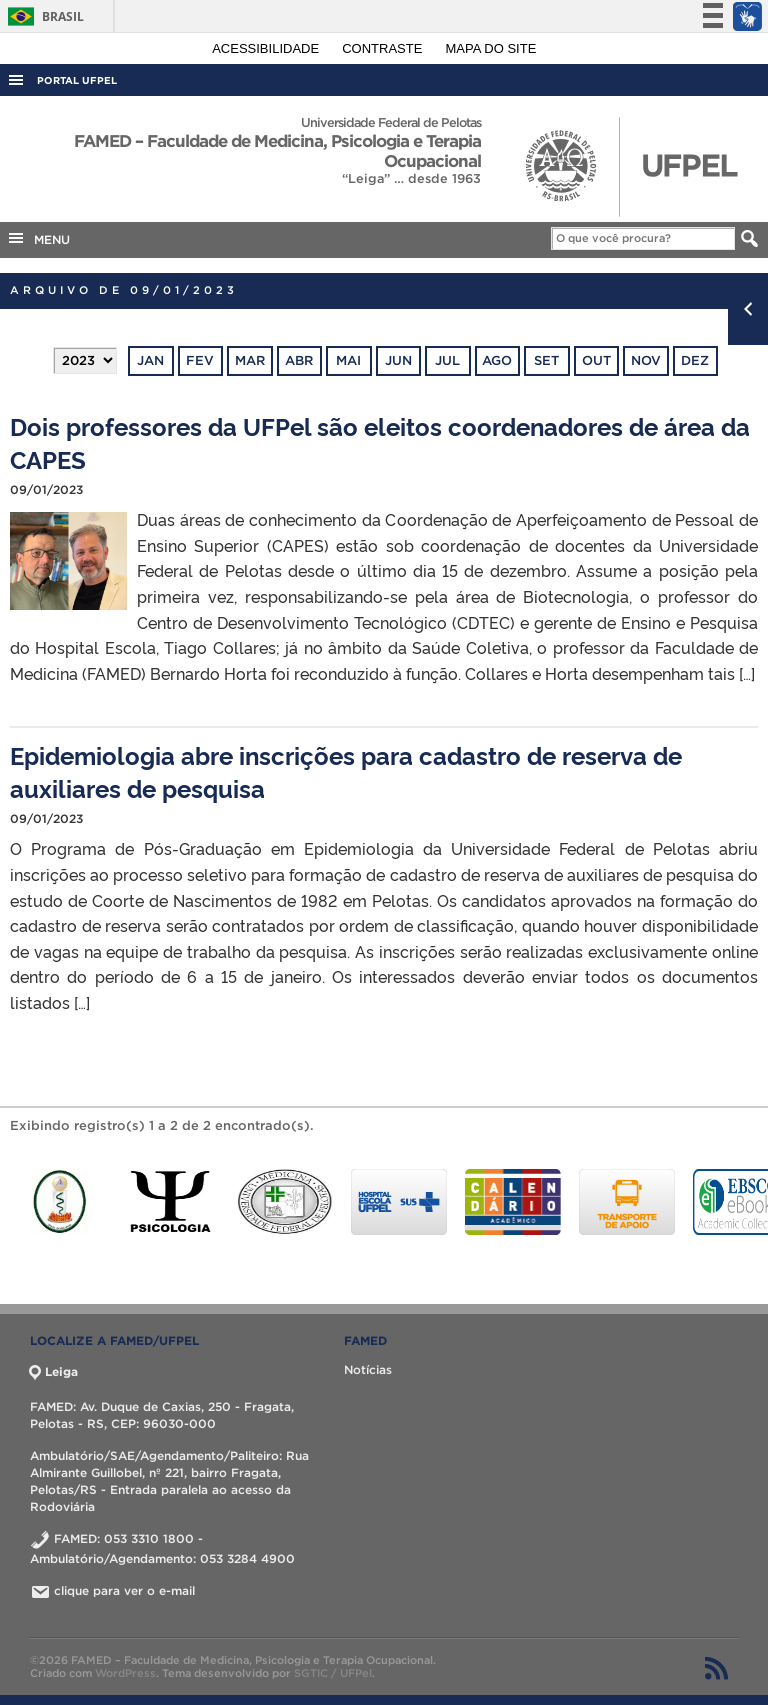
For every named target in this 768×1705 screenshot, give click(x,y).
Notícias (368, 1369)
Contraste (384, 48)
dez (695, 360)
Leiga (54, 1371)
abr (299, 360)
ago (497, 360)
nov (646, 360)
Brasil (42, 16)
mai (348, 360)
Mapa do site (491, 48)
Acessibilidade (267, 48)
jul (447, 360)
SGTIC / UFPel (333, 1673)
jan (150, 360)
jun (398, 360)
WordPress (125, 1673)
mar (250, 360)
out (596, 360)
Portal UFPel (77, 80)
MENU (38, 238)
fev (200, 360)
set (546, 360)
